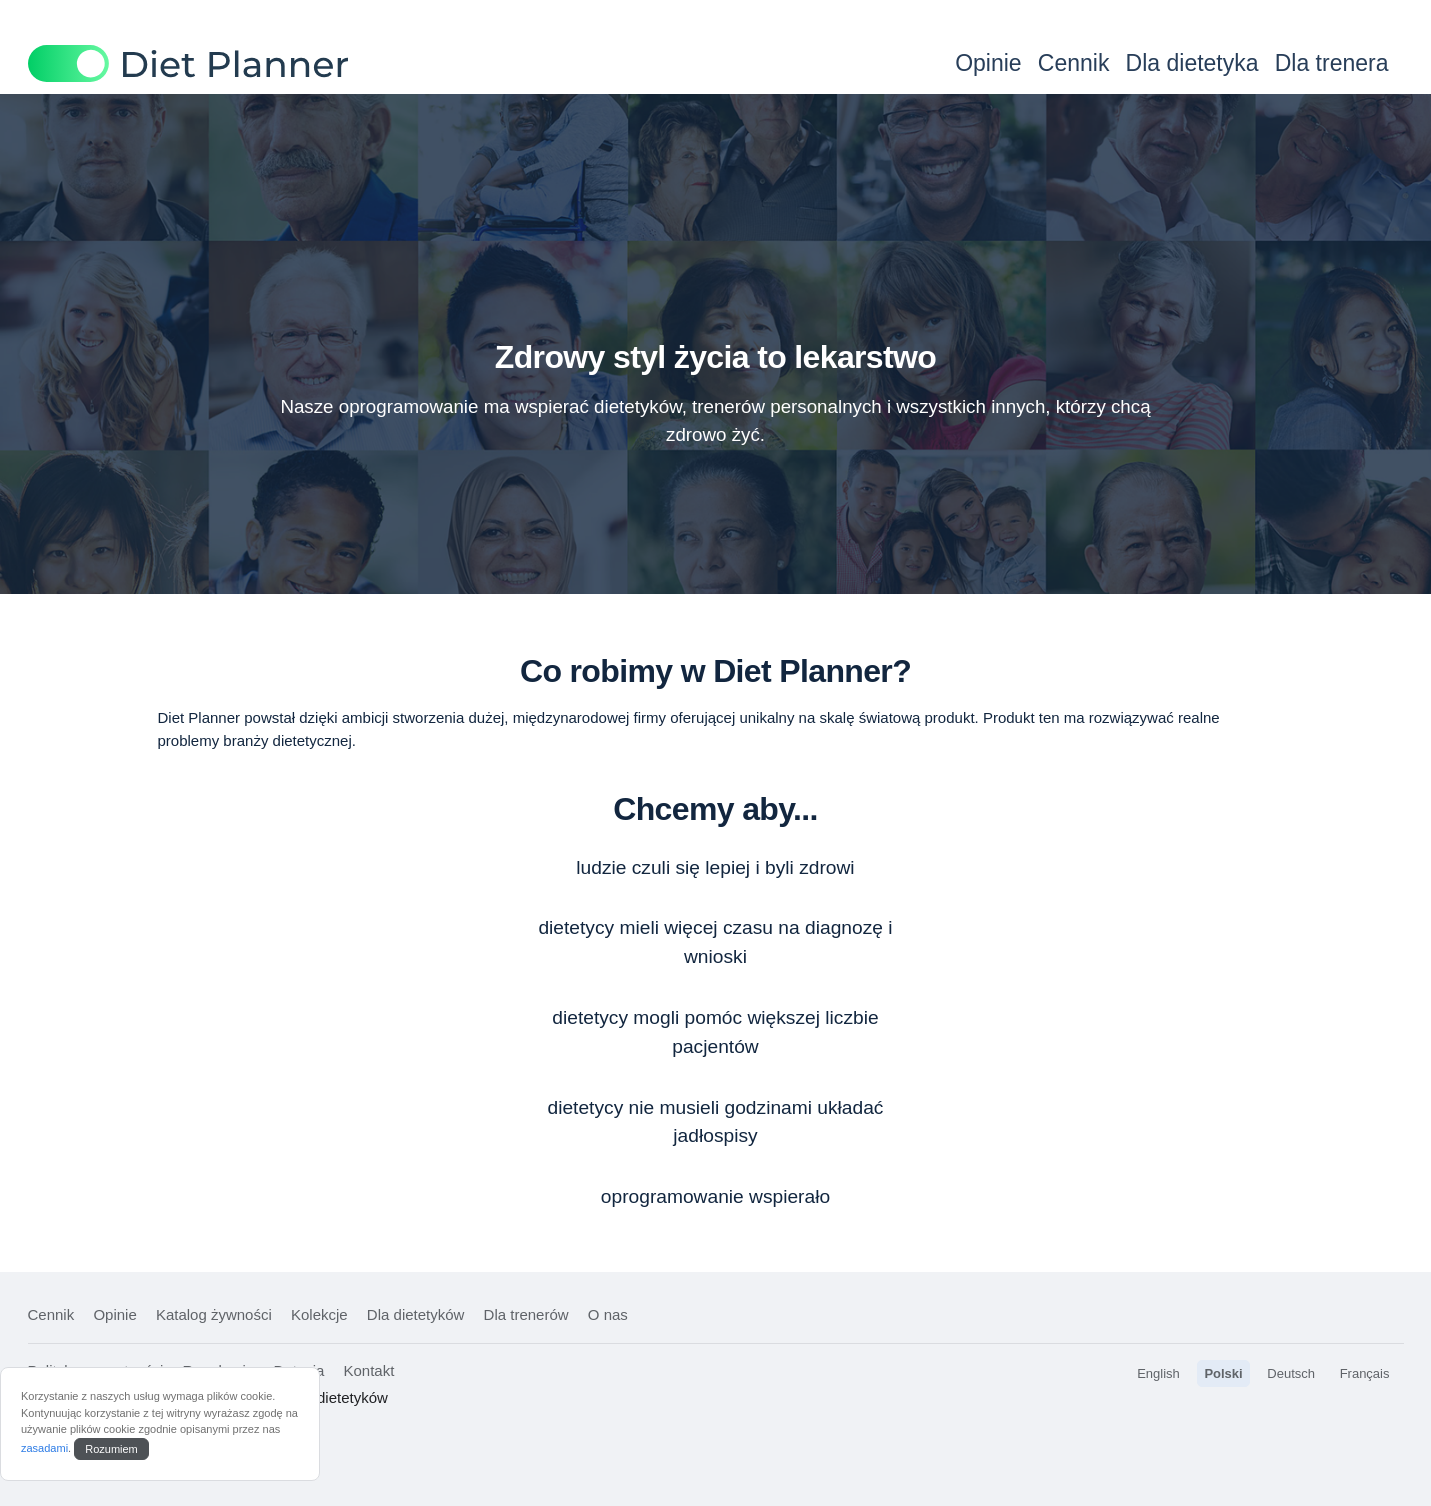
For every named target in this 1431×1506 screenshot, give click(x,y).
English (1158, 1373)
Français (1365, 1373)
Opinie (988, 63)
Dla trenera (1332, 63)
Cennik (1074, 63)
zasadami (44, 1448)
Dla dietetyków (416, 1314)
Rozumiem (111, 1449)
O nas (608, 1314)
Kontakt (368, 1370)
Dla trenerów (526, 1314)
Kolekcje (319, 1314)
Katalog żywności (214, 1314)
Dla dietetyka (1192, 63)
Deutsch (1291, 1373)
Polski (1223, 1373)
